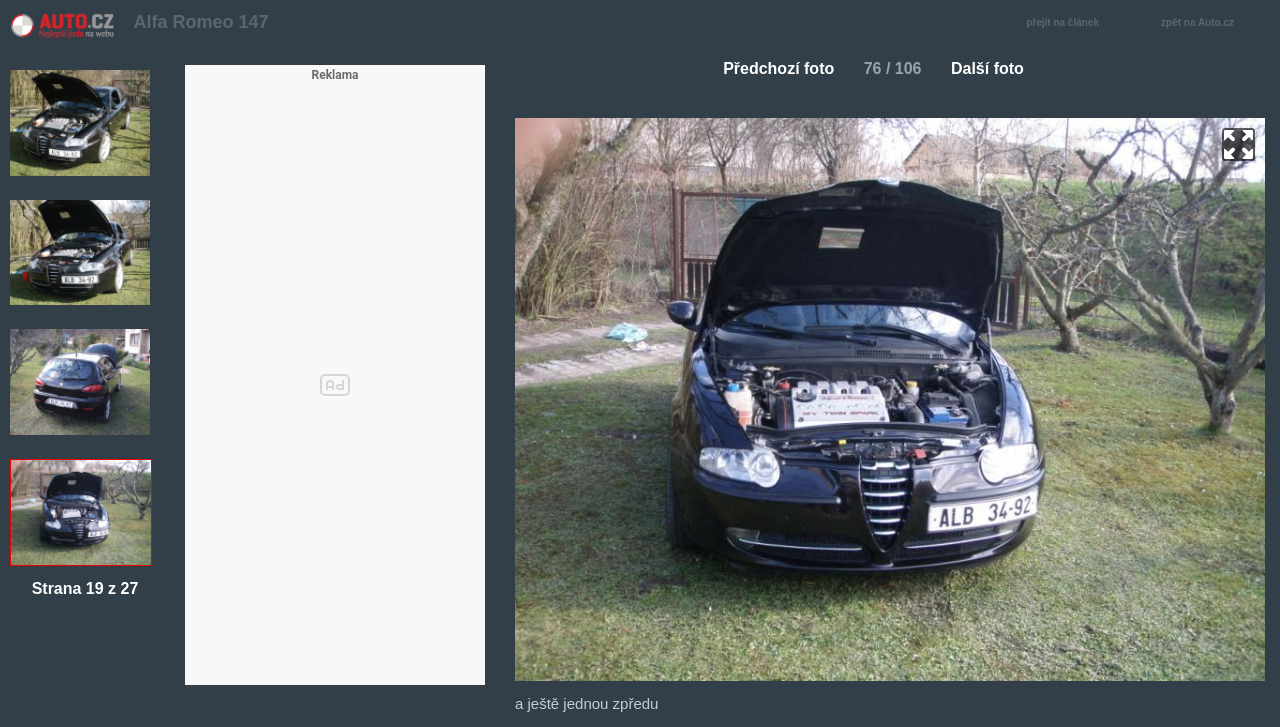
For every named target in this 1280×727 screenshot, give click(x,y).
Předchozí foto (770, 68)
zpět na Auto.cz (1208, 23)
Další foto (995, 68)
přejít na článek (1068, 23)
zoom (1238, 144)
